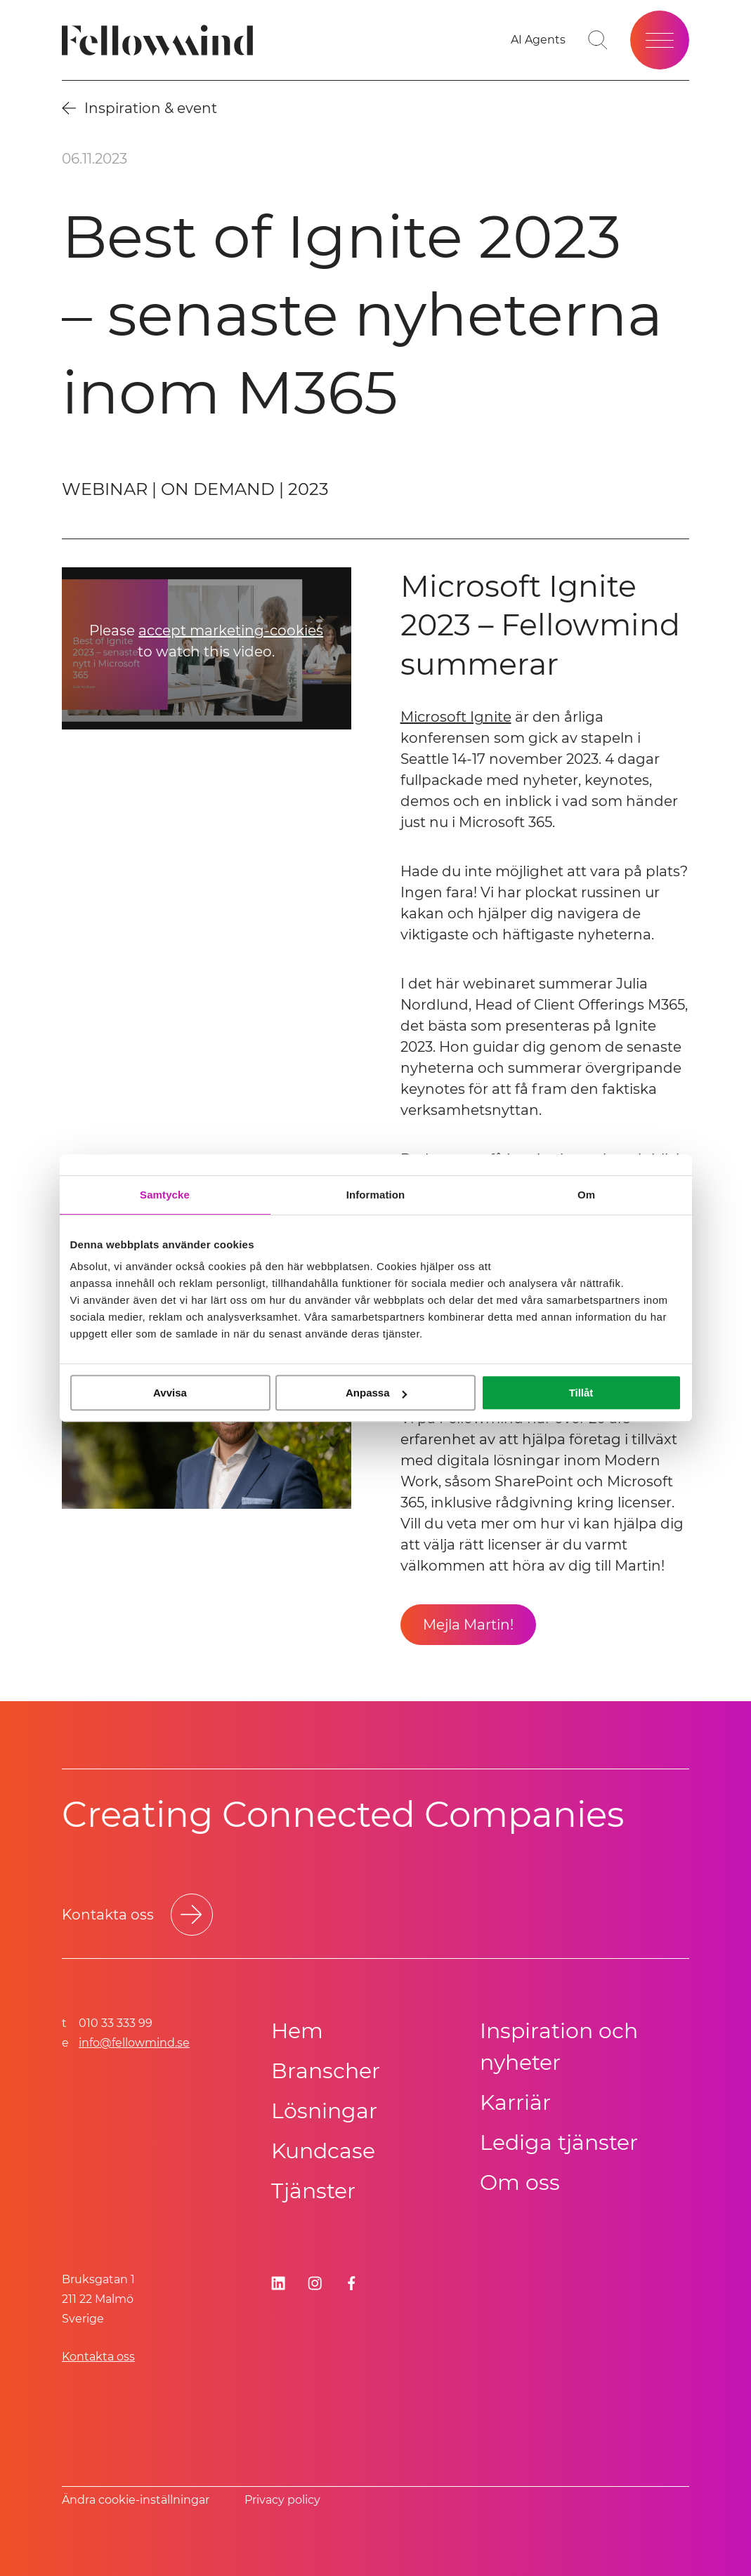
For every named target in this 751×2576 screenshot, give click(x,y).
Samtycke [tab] (165, 1195)
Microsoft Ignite (455, 716)
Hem (297, 2031)
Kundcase (323, 2151)
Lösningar (324, 2111)
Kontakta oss (98, 2356)
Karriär (515, 2102)
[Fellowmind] (162, 40)
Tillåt (581, 1393)
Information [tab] (375, 1195)
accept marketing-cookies (230, 631)
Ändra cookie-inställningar (135, 2499)
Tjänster (313, 2191)
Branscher (325, 2071)
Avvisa (170, 1393)
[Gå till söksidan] (598, 40)
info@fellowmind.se (134, 2042)
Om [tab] (586, 1195)
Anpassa (376, 1393)
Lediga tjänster (559, 2142)
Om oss (520, 2182)
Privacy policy (282, 2499)
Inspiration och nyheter (559, 2046)
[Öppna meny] (659, 40)
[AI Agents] (538, 40)
